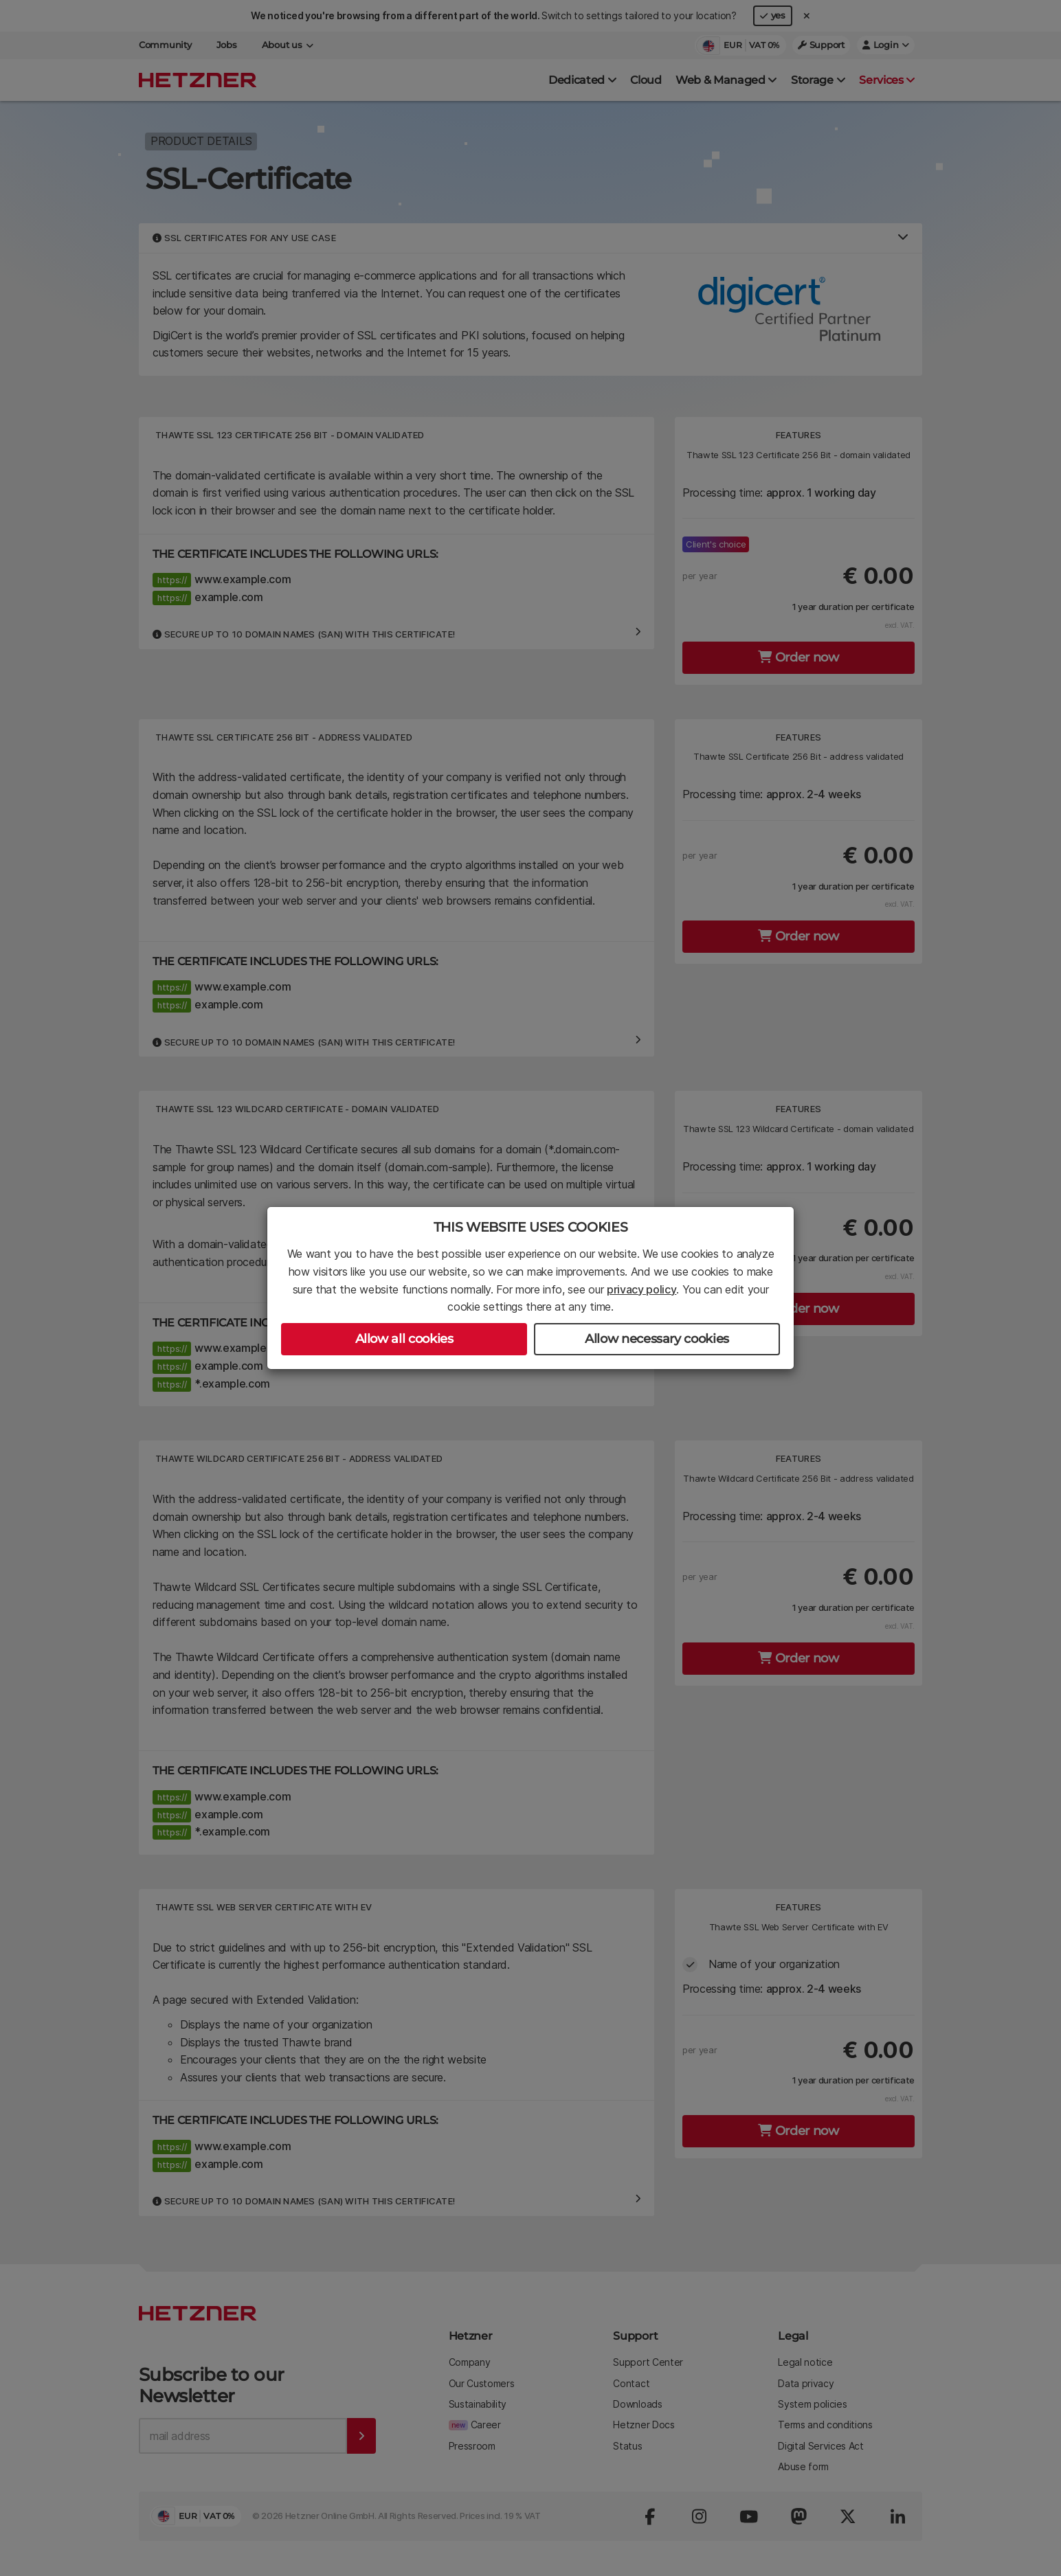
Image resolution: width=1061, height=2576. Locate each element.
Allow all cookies (404, 1338)
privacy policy (642, 1289)
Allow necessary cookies (657, 1338)
